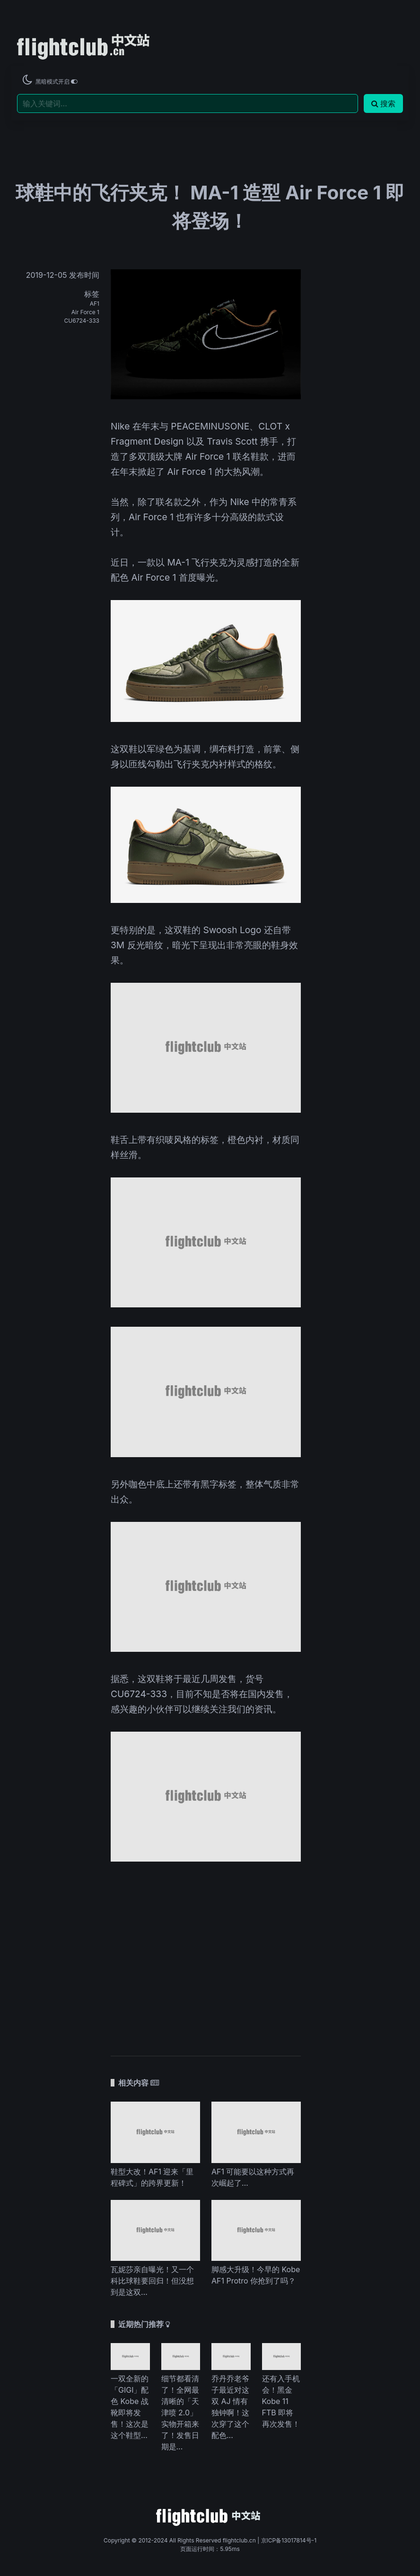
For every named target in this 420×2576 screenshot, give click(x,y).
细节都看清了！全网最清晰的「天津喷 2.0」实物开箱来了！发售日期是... (180, 2412)
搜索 (383, 103)
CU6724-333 (81, 320)
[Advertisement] (206, 1954)
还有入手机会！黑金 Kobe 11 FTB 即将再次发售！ (281, 2401)
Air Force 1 (85, 312)
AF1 (94, 303)
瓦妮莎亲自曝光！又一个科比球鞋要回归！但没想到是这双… (152, 2281)
